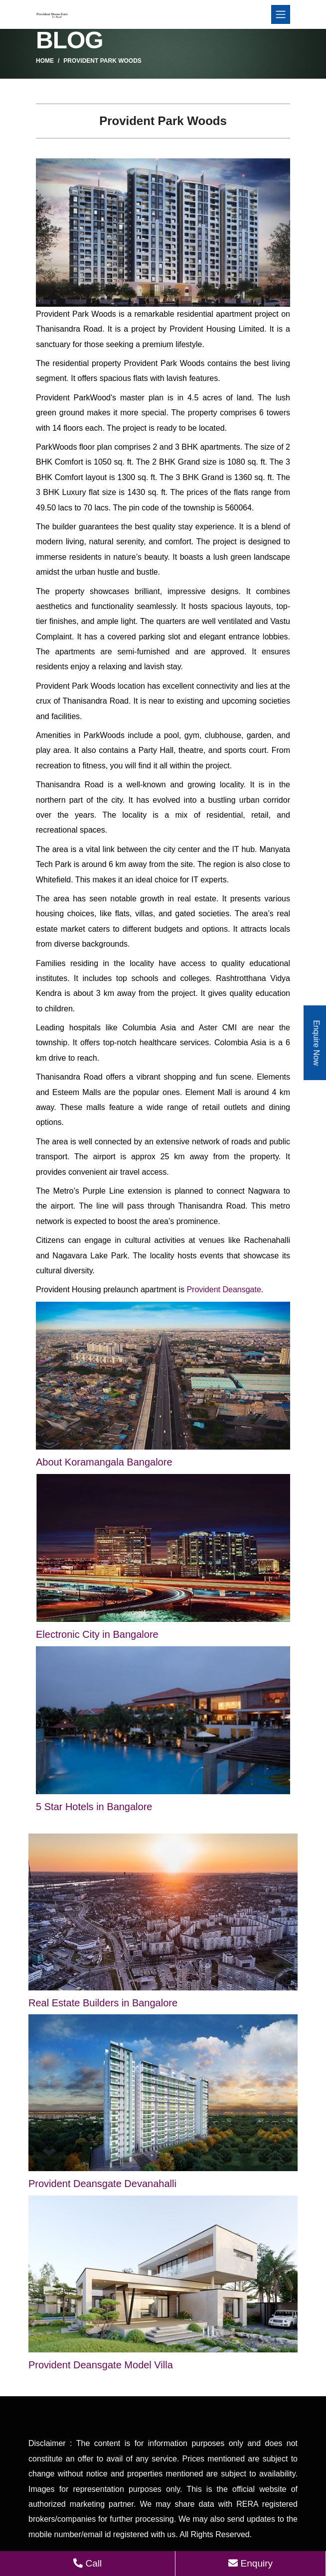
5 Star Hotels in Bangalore (94, 1806)
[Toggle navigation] (280, 14)
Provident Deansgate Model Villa (100, 2364)
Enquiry (250, 2563)
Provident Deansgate (223, 1289)
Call (87, 2563)
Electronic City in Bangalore (97, 1634)
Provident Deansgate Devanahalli (102, 2183)
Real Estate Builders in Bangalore (102, 2002)
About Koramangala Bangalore (104, 1462)
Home (45, 60)
